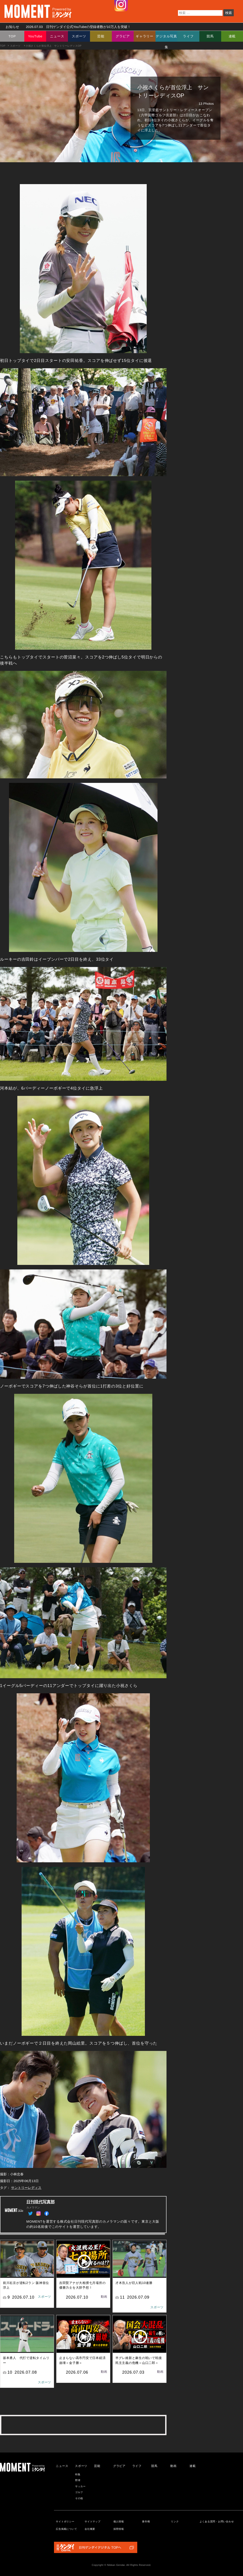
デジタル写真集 (166, 38)
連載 (232, 36)
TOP (12, 36)
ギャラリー (144, 36)
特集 (78, 2474)
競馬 (210, 36)
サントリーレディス (26, 2188)
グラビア (123, 36)
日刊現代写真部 (40, 2202)
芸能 (100, 36)
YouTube (35, 36)
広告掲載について (66, 2529)
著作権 (146, 2521)
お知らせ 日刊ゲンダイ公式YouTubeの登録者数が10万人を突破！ (66, 27)
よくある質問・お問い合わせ (217, 2521)
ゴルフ (79, 2492)
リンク (175, 2521)
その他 (79, 2498)
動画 (104, 2296)
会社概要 (90, 2529)
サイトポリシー (65, 2521)
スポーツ (79, 36)
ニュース (57, 36)
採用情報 (118, 2529)
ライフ (188, 36)
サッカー (80, 2486)
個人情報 (118, 2521)
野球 (78, 2480)
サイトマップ (93, 2521)
